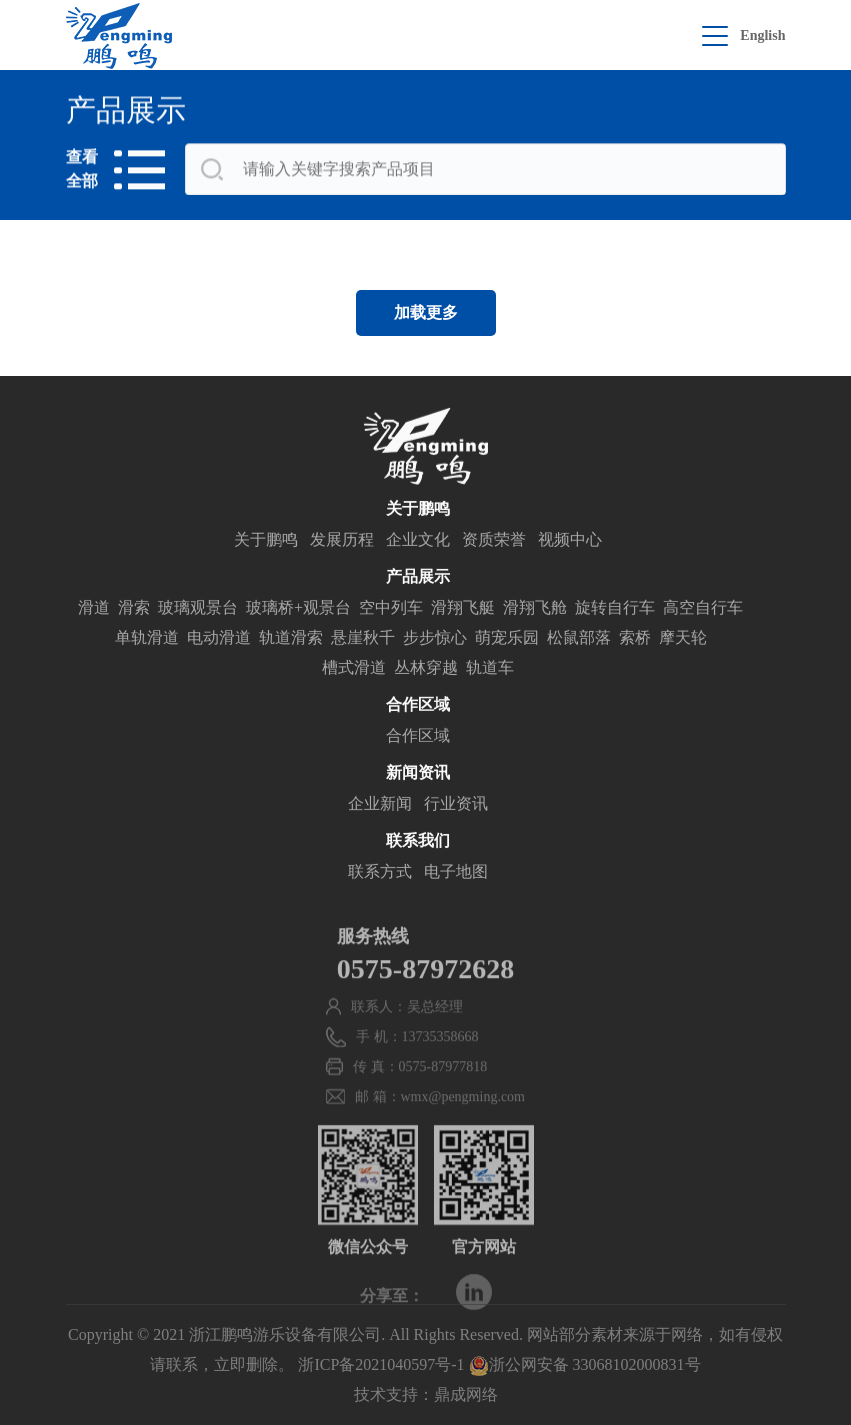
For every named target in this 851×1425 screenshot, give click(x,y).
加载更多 (426, 312)
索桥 (635, 640)
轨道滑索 (291, 640)
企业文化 (418, 542)
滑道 (94, 610)
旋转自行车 (615, 610)
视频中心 (570, 542)
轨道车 (490, 670)
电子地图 (456, 874)
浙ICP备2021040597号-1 (381, 1364)
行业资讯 (456, 806)
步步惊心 (435, 640)
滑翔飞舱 (535, 610)
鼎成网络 (466, 1394)
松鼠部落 (579, 640)
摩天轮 (683, 640)
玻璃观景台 (198, 610)
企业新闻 (380, 806)
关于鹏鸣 (266, 542)
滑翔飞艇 (463, 610)
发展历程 (342, 542)
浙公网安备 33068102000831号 (585, 1364)
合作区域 (418, 738)
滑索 (134, 610)
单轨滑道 (147, 640)
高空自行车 (703, 610)
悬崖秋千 (363, 640)
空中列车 (391, 610)
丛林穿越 (426, 670)
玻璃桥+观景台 (298, 610)
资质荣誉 (494, 542)
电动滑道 (219, 640)
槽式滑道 (354, 670)
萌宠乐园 (507, 640)
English (762, 35)
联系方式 (380, 874)
